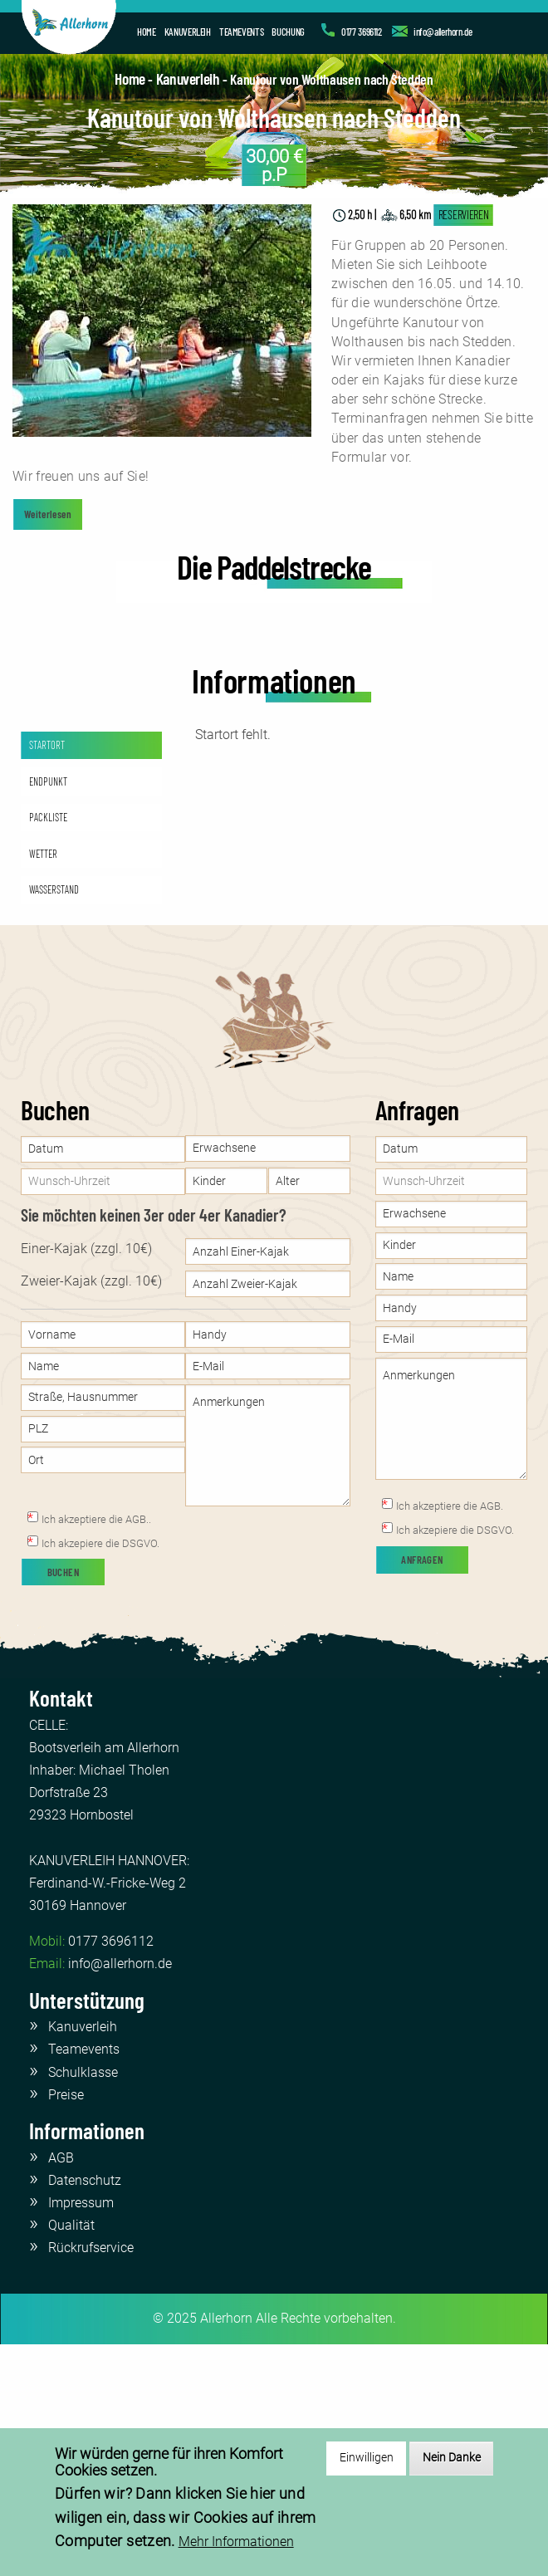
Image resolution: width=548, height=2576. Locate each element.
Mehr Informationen (236, 2542)
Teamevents (84, 2280)
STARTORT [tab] (47, 975)
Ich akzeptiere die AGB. (449, 1737)
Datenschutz (84, 2410)
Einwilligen (367, 2458)
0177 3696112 (361, 31)
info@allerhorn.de (442, 31)
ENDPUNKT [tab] (48, 1011)
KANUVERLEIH (187, 31)
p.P (274, 165)
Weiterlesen (47, 514)
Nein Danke (452, 2458)
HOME (146, 31)
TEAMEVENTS (241, 31)
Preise (66, 2325)
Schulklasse (83, 2302)
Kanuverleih (188, 78)
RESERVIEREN (463, 215)
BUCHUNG (288, 31)
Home (129, 78)
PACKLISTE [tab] (48, 1048)
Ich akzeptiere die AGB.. (96, 1750)
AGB (61, 2388)
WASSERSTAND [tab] (54, 1120)
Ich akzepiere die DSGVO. (100, 1774)
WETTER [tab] (43, 1083)
